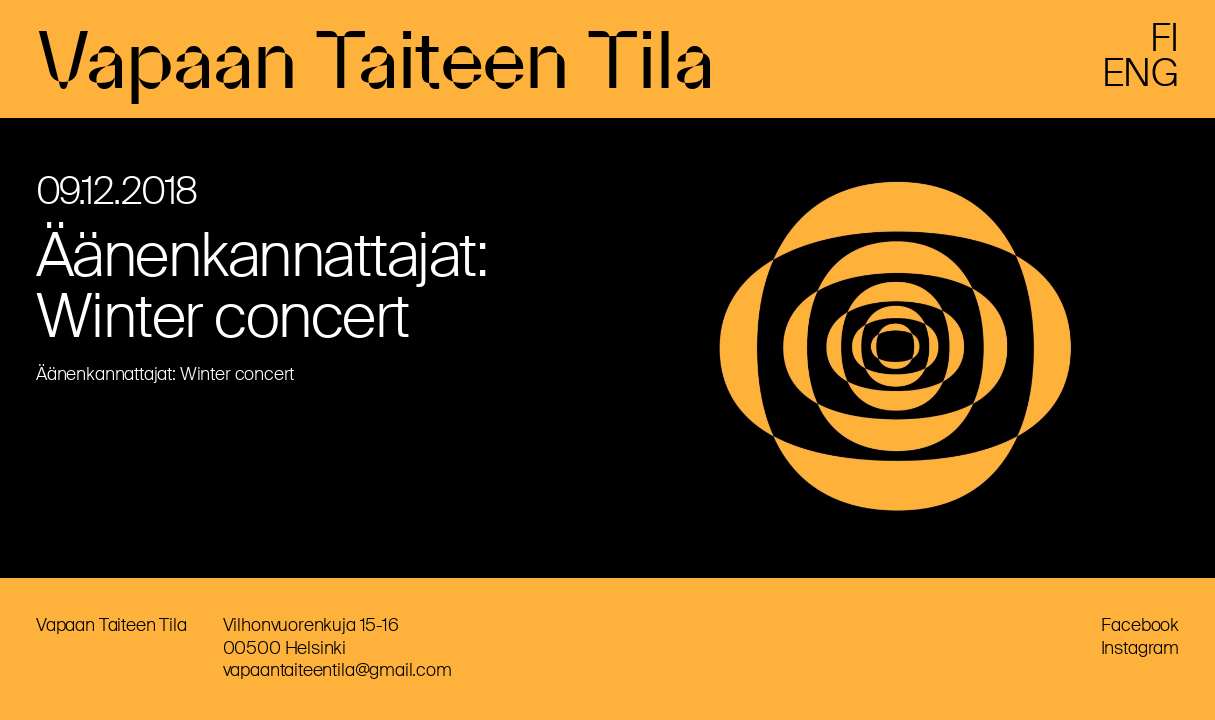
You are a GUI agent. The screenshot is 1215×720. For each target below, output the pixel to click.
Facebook (1140, 625)
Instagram (1140, 648)
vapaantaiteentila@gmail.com (337, 670)
